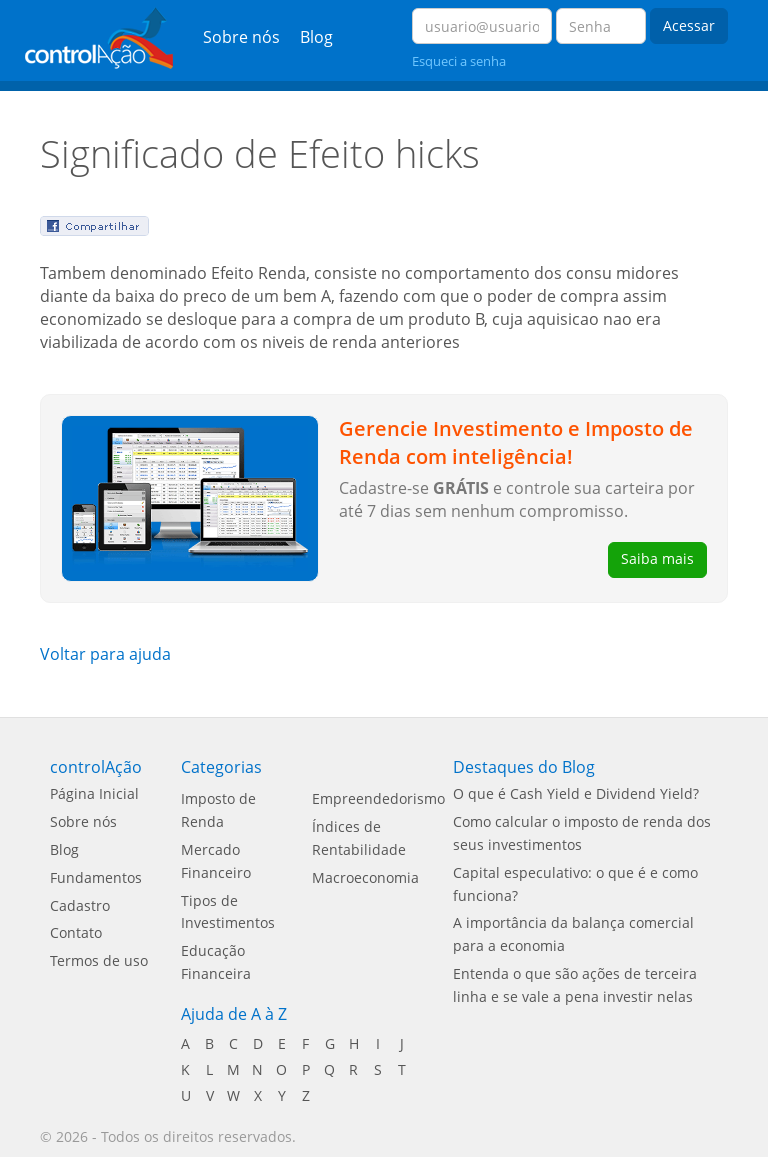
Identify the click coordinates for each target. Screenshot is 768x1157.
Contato (76, 932)
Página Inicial (94, 793)
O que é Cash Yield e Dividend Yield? (576, 793)
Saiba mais (657, 558)
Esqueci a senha (459, 61)
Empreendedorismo (378, 798)
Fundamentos (96, 877)
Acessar (689, 25)
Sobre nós (241, 37)
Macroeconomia (365, 877)
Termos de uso (99, 960)
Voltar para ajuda (105, 654)
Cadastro (80, 905)
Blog (316, 37)
